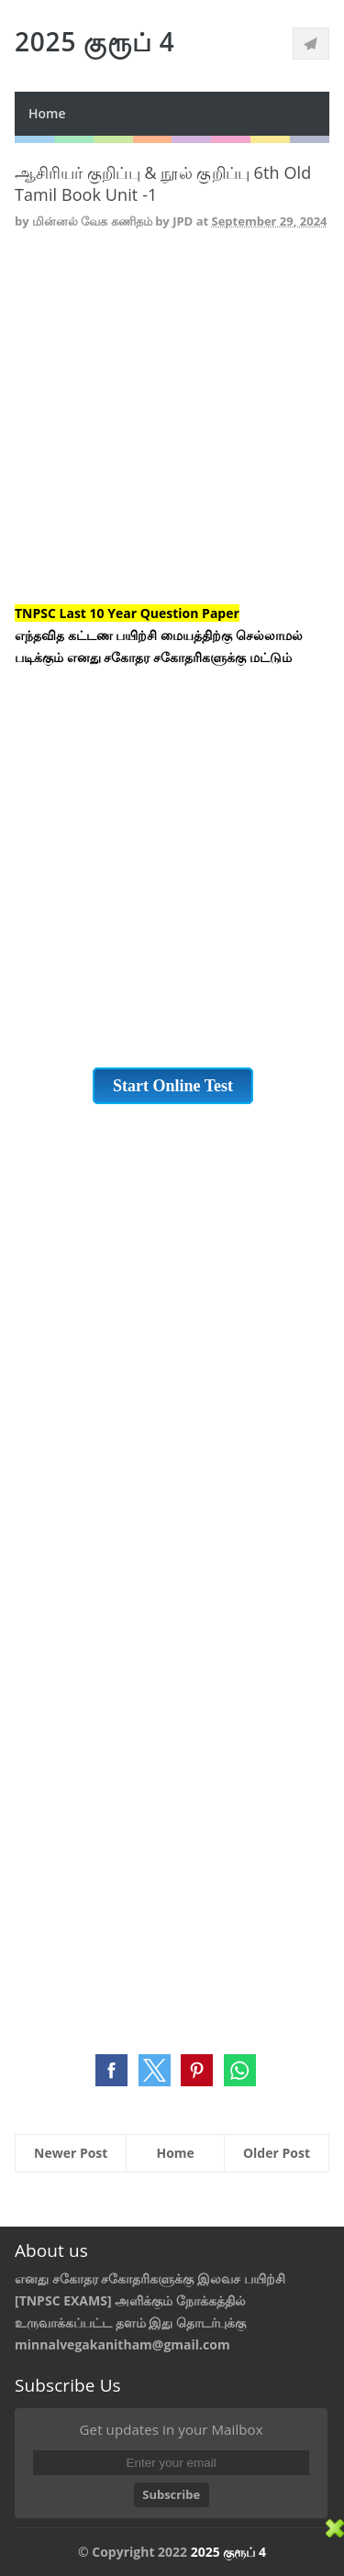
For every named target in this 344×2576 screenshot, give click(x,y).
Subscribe (171, 2494)
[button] (111, 2070)
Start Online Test (173, 1086)
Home (47, 113)
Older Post (276, 2152)
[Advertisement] (172, 431)
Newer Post (70, 2152)
